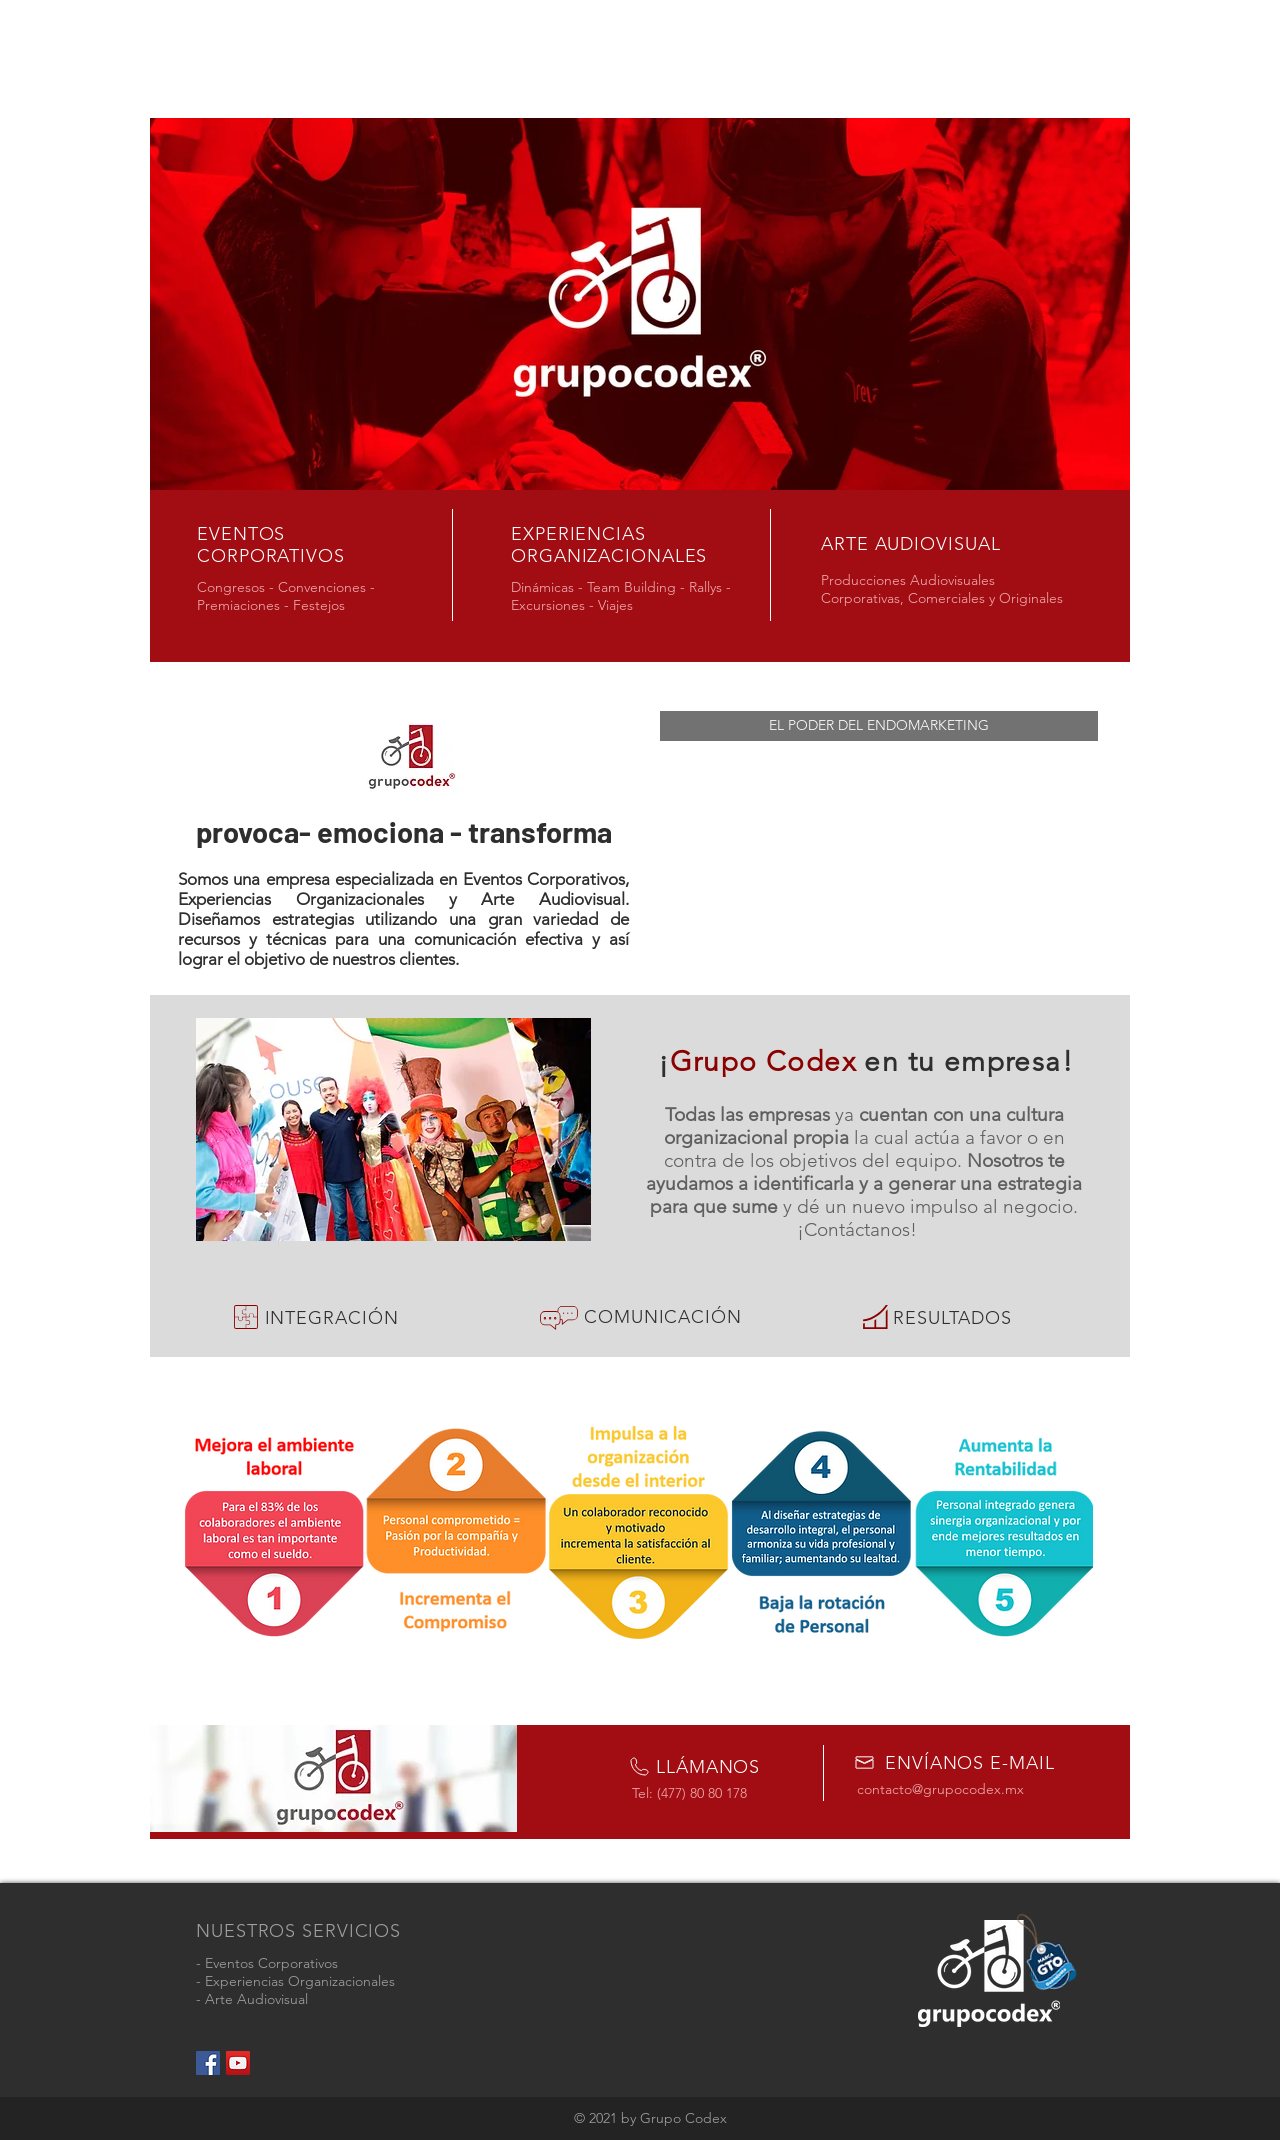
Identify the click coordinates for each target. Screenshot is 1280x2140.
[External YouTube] (879, 860)
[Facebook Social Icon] (208, 2063)
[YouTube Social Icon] (238, 2063)
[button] (879, 726)
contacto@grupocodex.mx (940, 1789)
